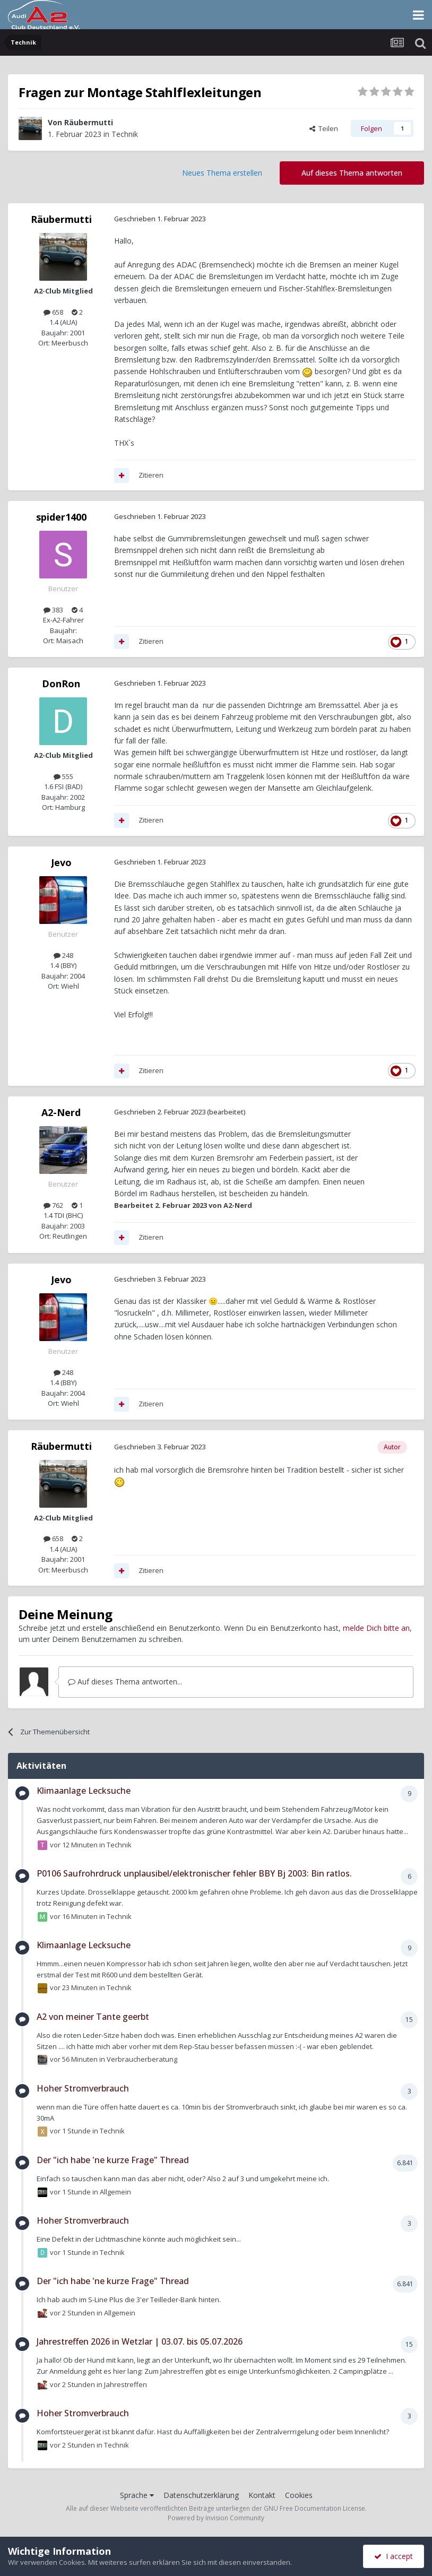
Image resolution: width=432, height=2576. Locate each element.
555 (63, 776)
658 (53, 312)
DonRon (61, 683)
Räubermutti (88, 122)
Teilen (323, 128)
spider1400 (61, 517)
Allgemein (115, 2191)
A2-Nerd (61, 1112)
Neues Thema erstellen (222, 173)
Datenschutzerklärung (201, 2495)
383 (53, 610)
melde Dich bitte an (376, 1628)
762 (53, 1205)
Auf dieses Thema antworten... (125, 1681)
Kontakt (261, 2495)
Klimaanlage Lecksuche (84, 1790)
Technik (124, 134)
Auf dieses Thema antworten (351, 173)
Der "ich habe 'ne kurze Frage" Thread (113, 2160)
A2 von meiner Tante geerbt (93, 2016)
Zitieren (151, 475)
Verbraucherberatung (142, 2059)
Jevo (61, 862)
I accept (393, 2556)
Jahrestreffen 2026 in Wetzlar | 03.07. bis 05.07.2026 (140, 2341)
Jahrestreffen (125, 2384)
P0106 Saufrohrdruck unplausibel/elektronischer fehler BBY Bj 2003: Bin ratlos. (194, 1873)
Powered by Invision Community (216, 2517)
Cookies (299, 2495)
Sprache (137, 2495)
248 (63, 955)
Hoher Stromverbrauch (83, 2088)
